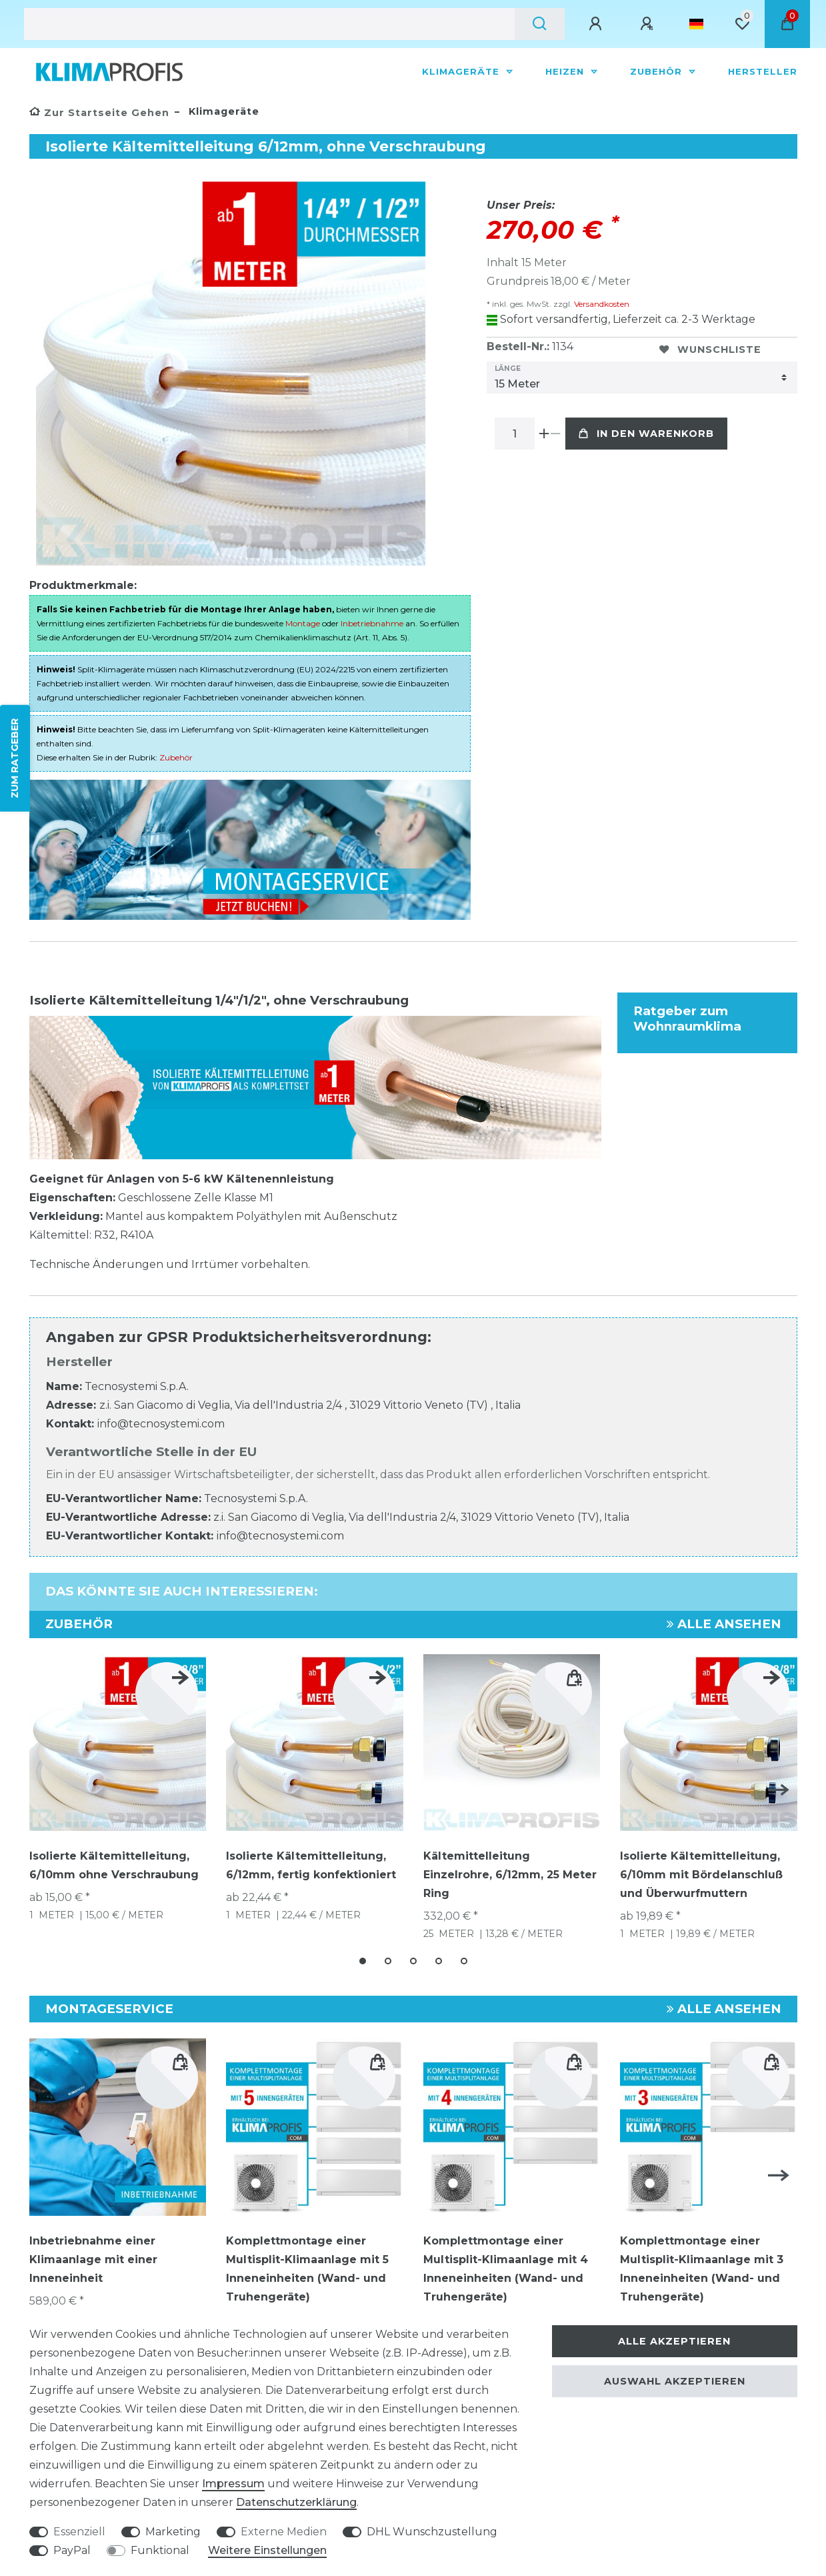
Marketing (173, 2531)
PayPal (72, 2550)
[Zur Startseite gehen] (99, 113)
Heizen (566, 71)
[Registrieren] (648, 24)
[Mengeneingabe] (515, 434)
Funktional (160, 2550)
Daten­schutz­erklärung (296, 2502)
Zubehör (657, 71)
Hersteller (762, 71)
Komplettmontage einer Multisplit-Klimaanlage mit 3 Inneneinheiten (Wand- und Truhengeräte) (701, 2268)
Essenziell (79, 2531)
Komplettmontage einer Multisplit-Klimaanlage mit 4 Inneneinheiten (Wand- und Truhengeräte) (505, 2268)
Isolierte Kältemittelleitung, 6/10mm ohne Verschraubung (114, 1865)
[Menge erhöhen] (544, 434)
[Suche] (540, 24)
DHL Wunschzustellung (432, 2531)
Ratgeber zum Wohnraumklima (687, 1018)
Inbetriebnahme (372, 623)
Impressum (233, 2483)
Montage (302, 623)
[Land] (696, 24)
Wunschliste (710, 350)
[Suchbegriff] (269, 24)
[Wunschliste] (742, 24)
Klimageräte (462, 71)
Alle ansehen (724, 1624)
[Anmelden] (597, 24)
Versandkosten (600, 304)
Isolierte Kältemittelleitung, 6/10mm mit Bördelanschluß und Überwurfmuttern (701, 1875)
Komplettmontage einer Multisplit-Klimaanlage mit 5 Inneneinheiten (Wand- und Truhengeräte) (307, 2268)
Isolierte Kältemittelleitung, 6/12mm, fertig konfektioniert (311, 1865)
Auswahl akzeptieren (674, 2381)
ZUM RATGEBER (15, 758)
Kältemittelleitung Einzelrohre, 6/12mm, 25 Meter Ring (510, 1875)
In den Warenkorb (646, 434)
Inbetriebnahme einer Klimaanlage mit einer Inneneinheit (93, 2259)
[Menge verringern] (555, 434)
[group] (118, 2127)
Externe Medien (284, 2531)
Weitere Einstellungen (267, 2550)
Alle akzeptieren (674, 2341)
